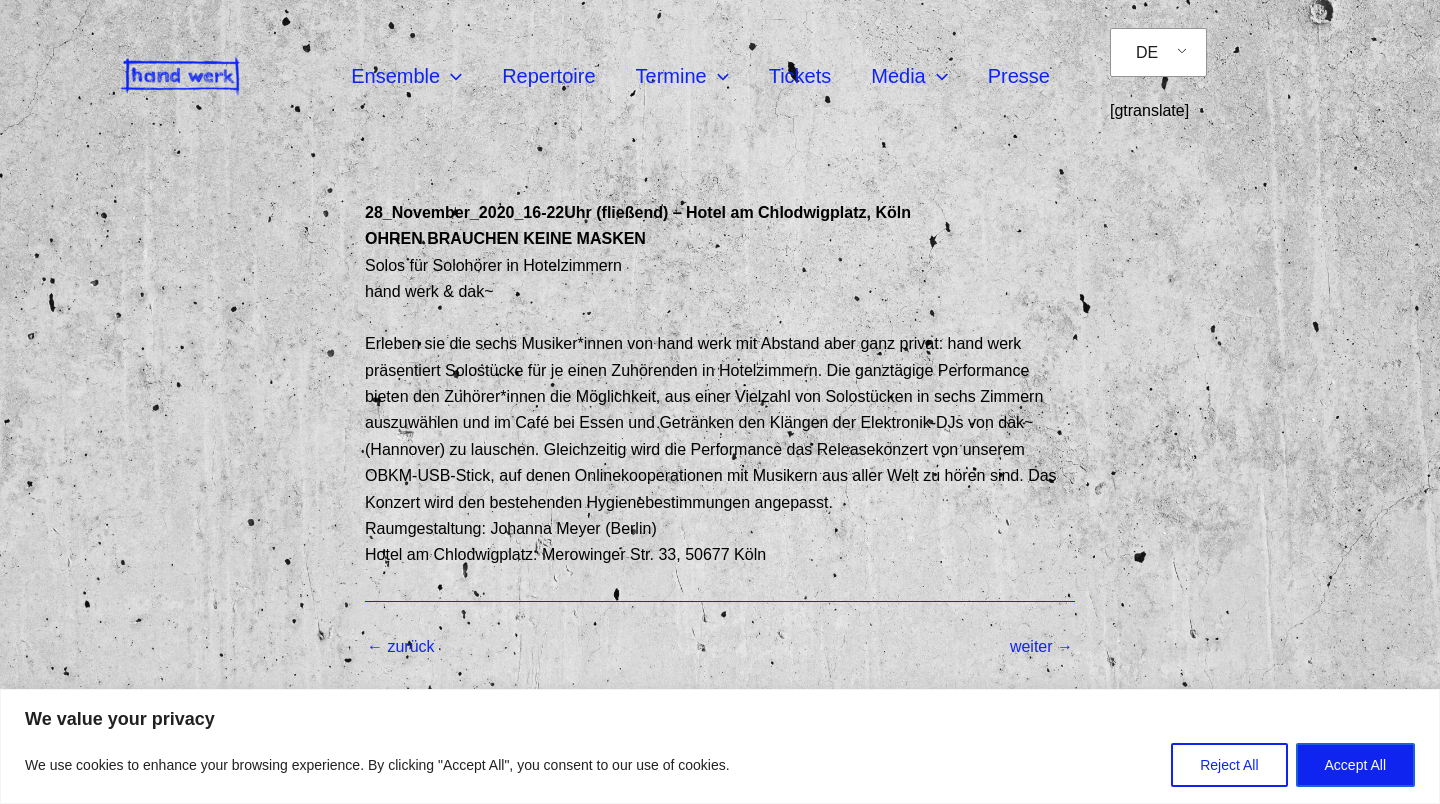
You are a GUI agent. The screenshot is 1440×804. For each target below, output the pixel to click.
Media (909, 76)
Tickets (800, 76)
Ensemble (406, 76)
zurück (401, 647)
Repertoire (548, 76)
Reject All (1229, 765)
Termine (682, 76)
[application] (451, 76)
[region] (720, 746)
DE (1147, 52)
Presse (1019, 76)
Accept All (1355, 765)
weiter (1041, 647)
